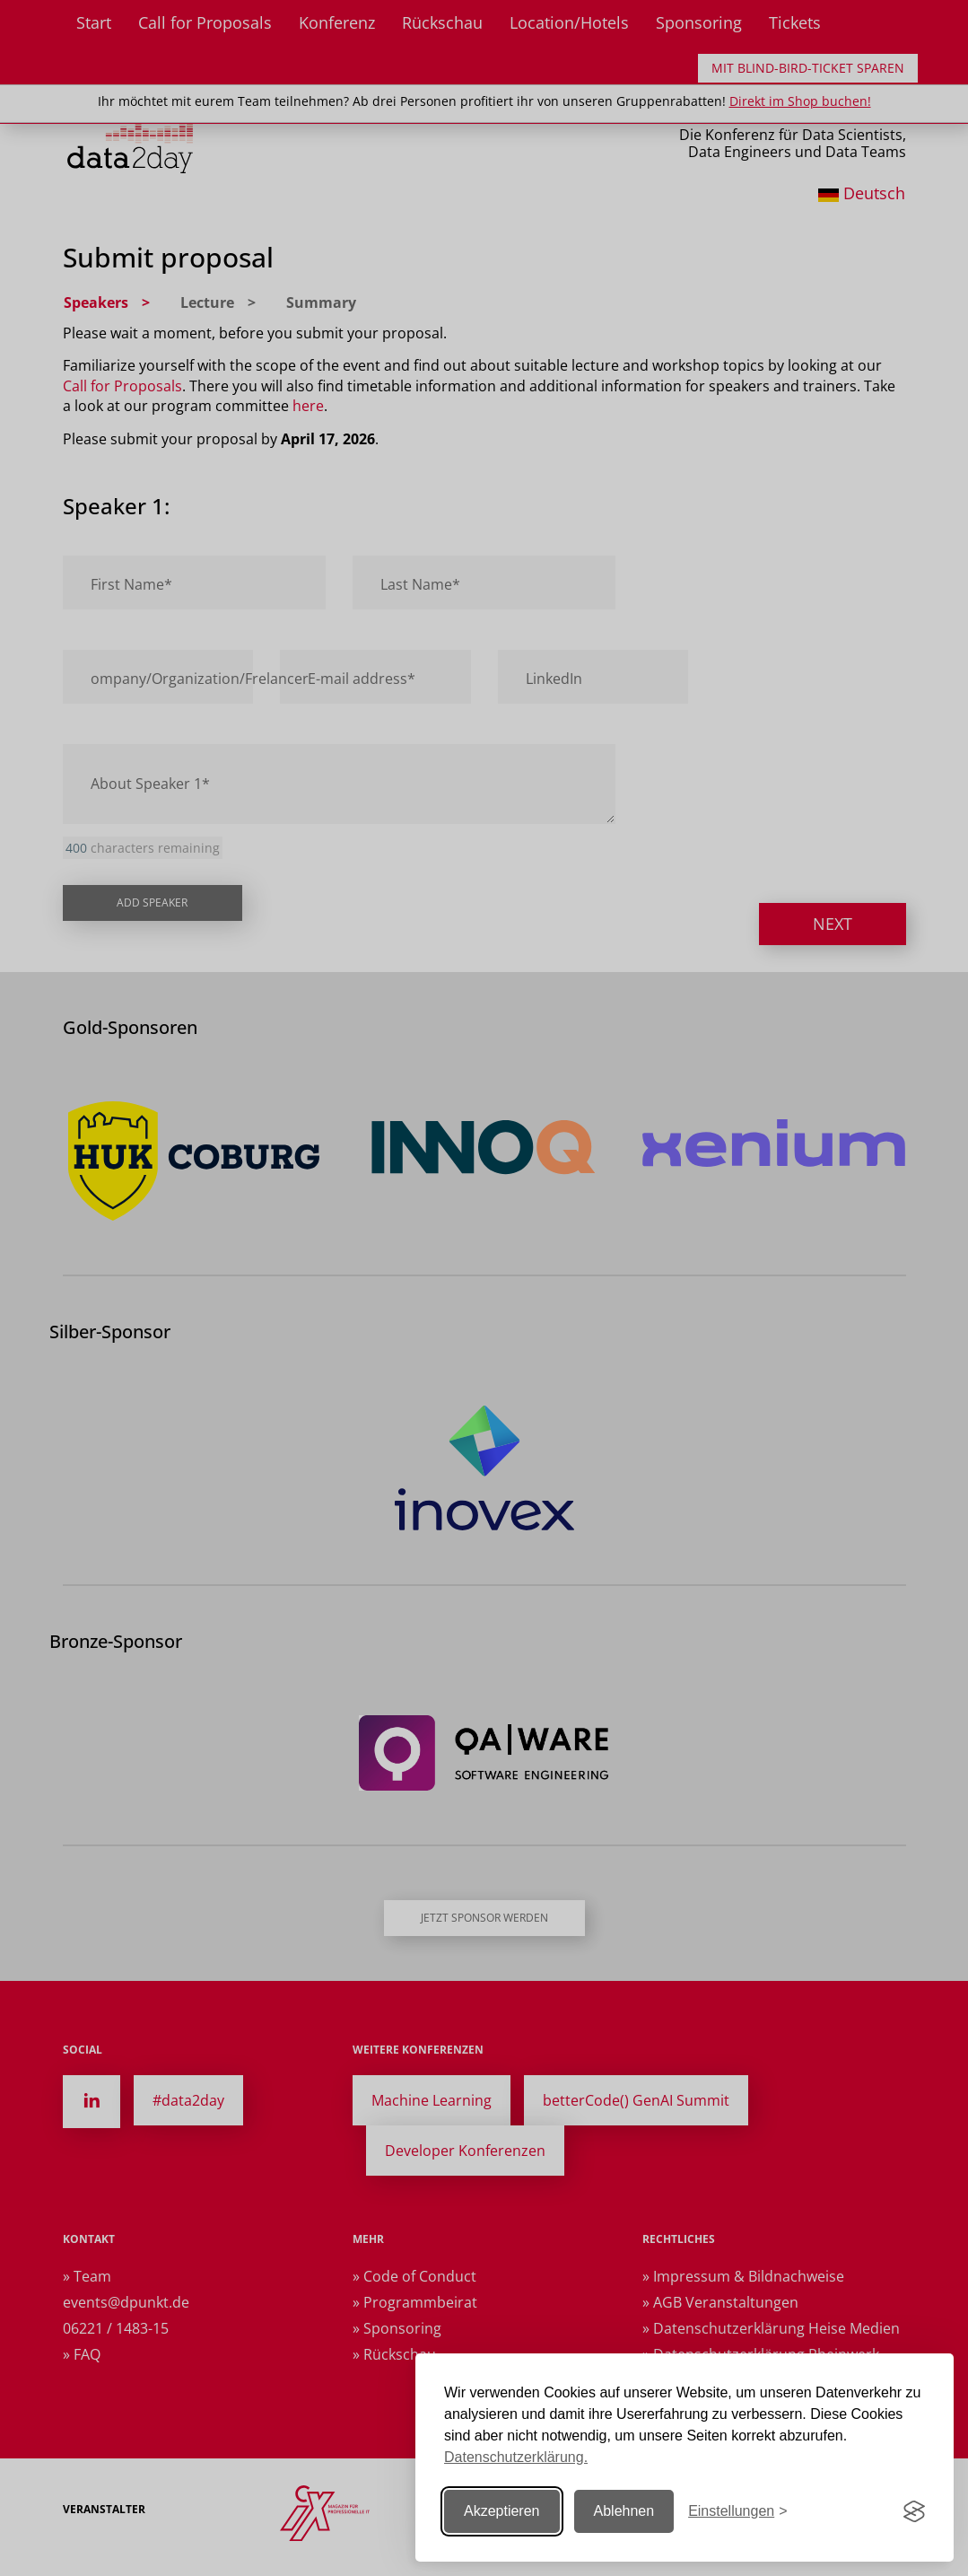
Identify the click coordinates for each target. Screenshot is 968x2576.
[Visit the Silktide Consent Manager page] (914, 2511)
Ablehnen (624, 2511)
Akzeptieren (502, 2511)
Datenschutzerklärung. (516, 2457)
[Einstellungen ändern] (737, 2512)
